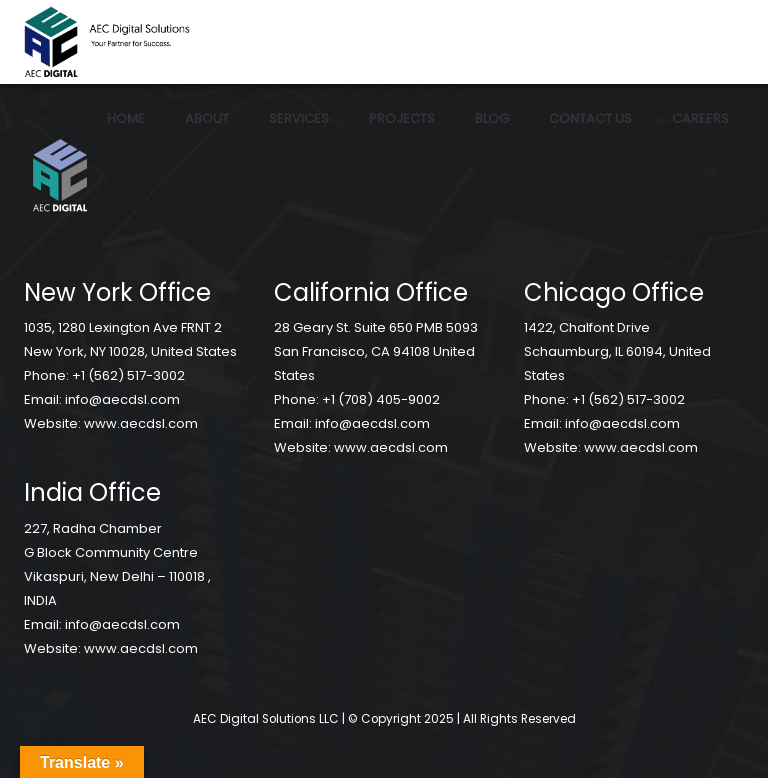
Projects (402, 118)
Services (299, 118)
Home (126, 118)
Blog (492, 118)
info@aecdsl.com (122, 399)
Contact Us (590, 118)
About (207, 118)
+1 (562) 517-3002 (128, 375)
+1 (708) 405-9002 (381, 399)
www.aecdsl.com (141, 423)
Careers (700, 118)
